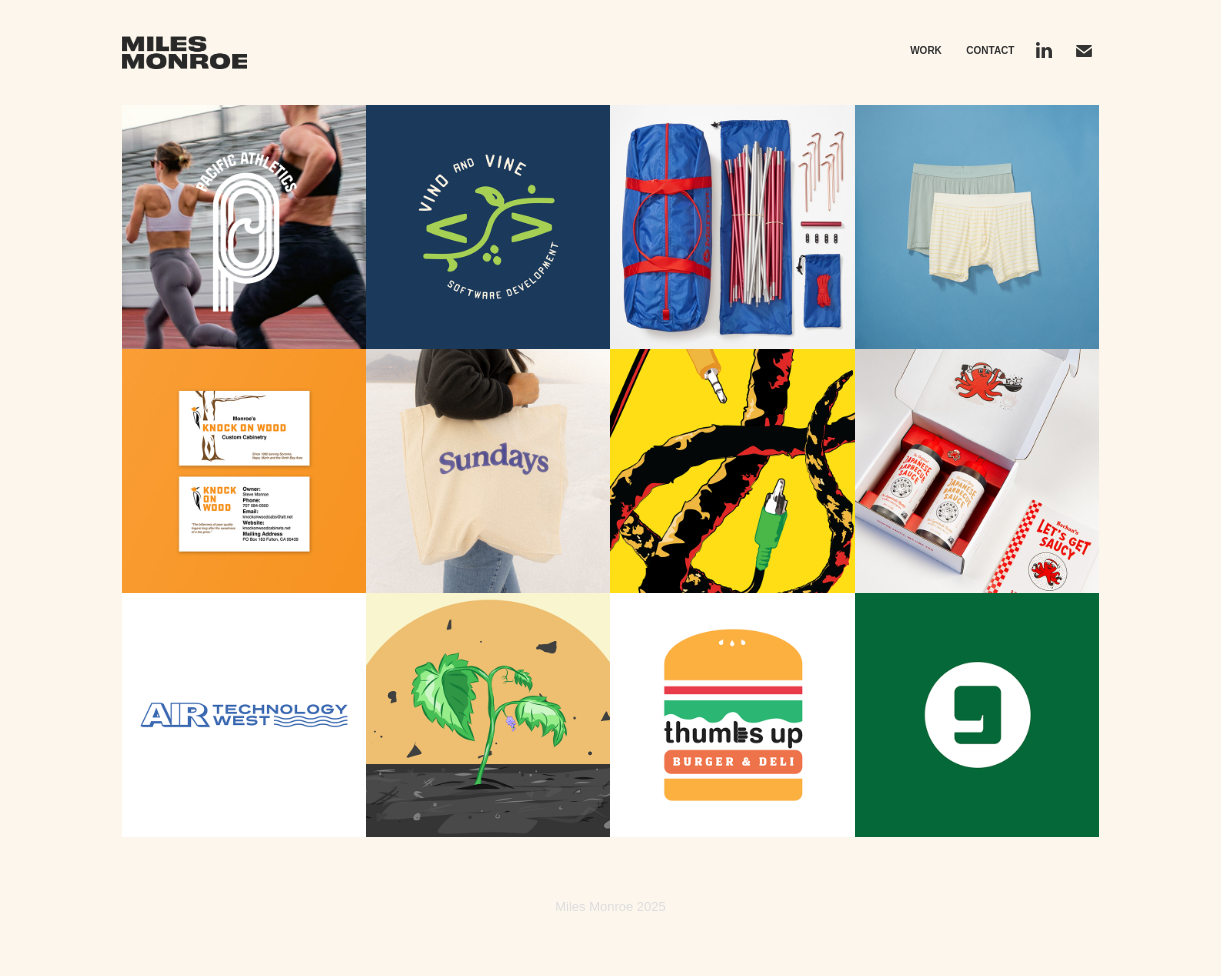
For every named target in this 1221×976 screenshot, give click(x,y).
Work (926, 50)
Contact (990, 50)
